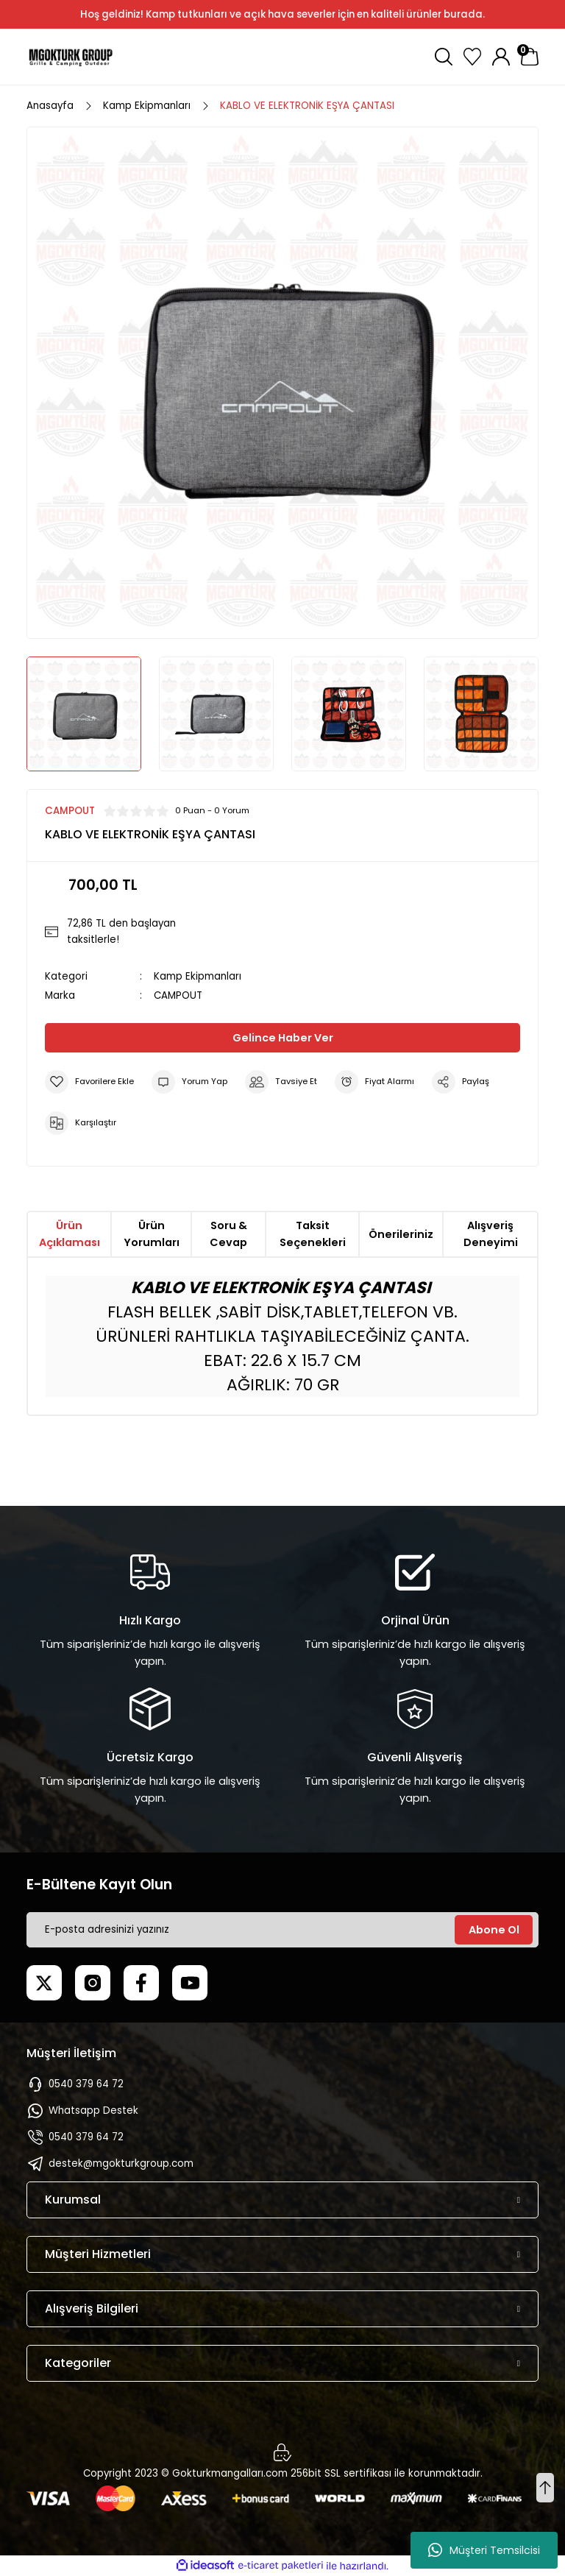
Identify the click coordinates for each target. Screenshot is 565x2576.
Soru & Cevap (228, 1233)
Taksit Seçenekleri (313, 1233)
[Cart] (530, 57)
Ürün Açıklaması (69, 1233)
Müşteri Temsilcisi (484, 2550)
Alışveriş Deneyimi (490, 1233)
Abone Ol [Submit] (494, 1929)
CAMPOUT (178, 995)
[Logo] (70, 56)
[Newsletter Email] (282, 1929)
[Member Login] (501, 57)
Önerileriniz (401, 1234)
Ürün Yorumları (152, 1233)
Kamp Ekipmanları (197, 976)
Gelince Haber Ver (282, 1037)
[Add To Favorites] (89, 1082)
